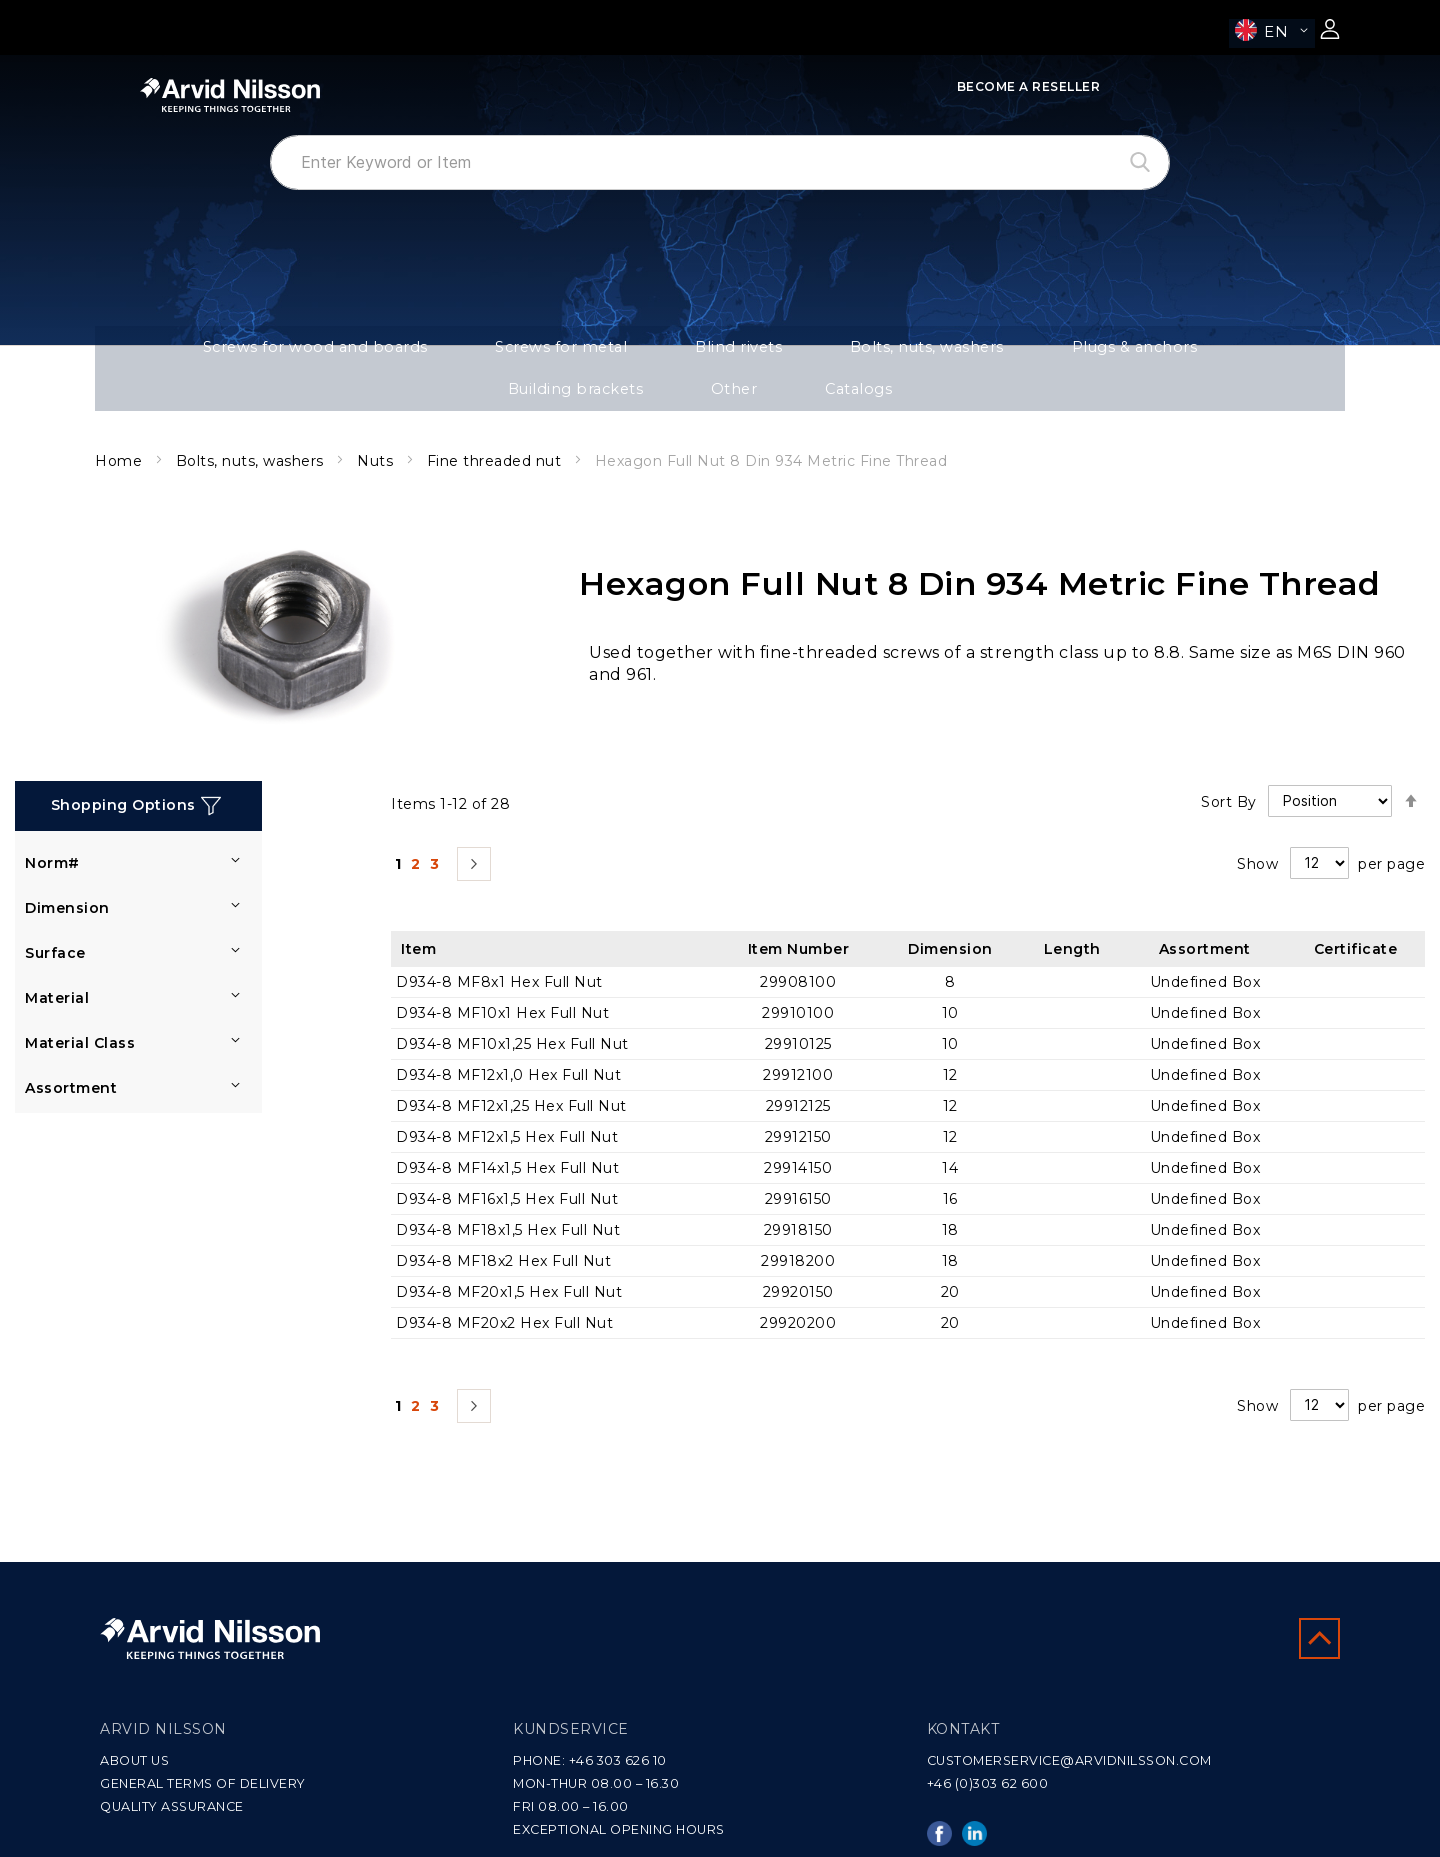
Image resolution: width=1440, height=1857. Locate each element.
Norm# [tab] (52, 831)
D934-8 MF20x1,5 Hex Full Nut (509, 1259)
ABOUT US (134, 1760)
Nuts (377, 429)
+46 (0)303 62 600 (988, 1783)
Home (121, 429)
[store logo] (230, 95)
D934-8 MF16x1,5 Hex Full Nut (507, 1166)
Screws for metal (437, 352)
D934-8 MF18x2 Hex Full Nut (503, 1228)
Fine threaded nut (496, 429)
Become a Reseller (1029, 86)
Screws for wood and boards (234, 352)
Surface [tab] (55, 921)
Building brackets (1054, 352)
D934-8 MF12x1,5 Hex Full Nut (507, 1104)
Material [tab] (57, 966)
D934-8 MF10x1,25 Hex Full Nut (512, 1011)
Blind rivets (578, 352)
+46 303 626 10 (618, 1760)
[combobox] (720, 162)
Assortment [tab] (71, 1056)
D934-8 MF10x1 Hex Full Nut (502, 980)
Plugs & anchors (895, 352)
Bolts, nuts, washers (728, 352)
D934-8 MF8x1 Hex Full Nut (499, 949)
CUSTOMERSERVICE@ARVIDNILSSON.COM (1069, 1760)
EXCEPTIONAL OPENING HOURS (619, 1829)
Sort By (1229, 768)
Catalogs (1275, 352)
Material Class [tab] (80, 1011)
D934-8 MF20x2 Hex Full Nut (504, 1290)
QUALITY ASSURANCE (172, 1806)
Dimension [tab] (67, 876)
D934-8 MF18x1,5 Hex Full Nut (508, 1197)
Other (1180, 352)
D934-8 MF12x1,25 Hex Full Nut (511, 1073)
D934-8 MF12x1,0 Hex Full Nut (508, 1042)
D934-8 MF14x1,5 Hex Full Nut (507, 1135)
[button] (1272, 33)
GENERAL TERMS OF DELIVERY (203, 1783)
